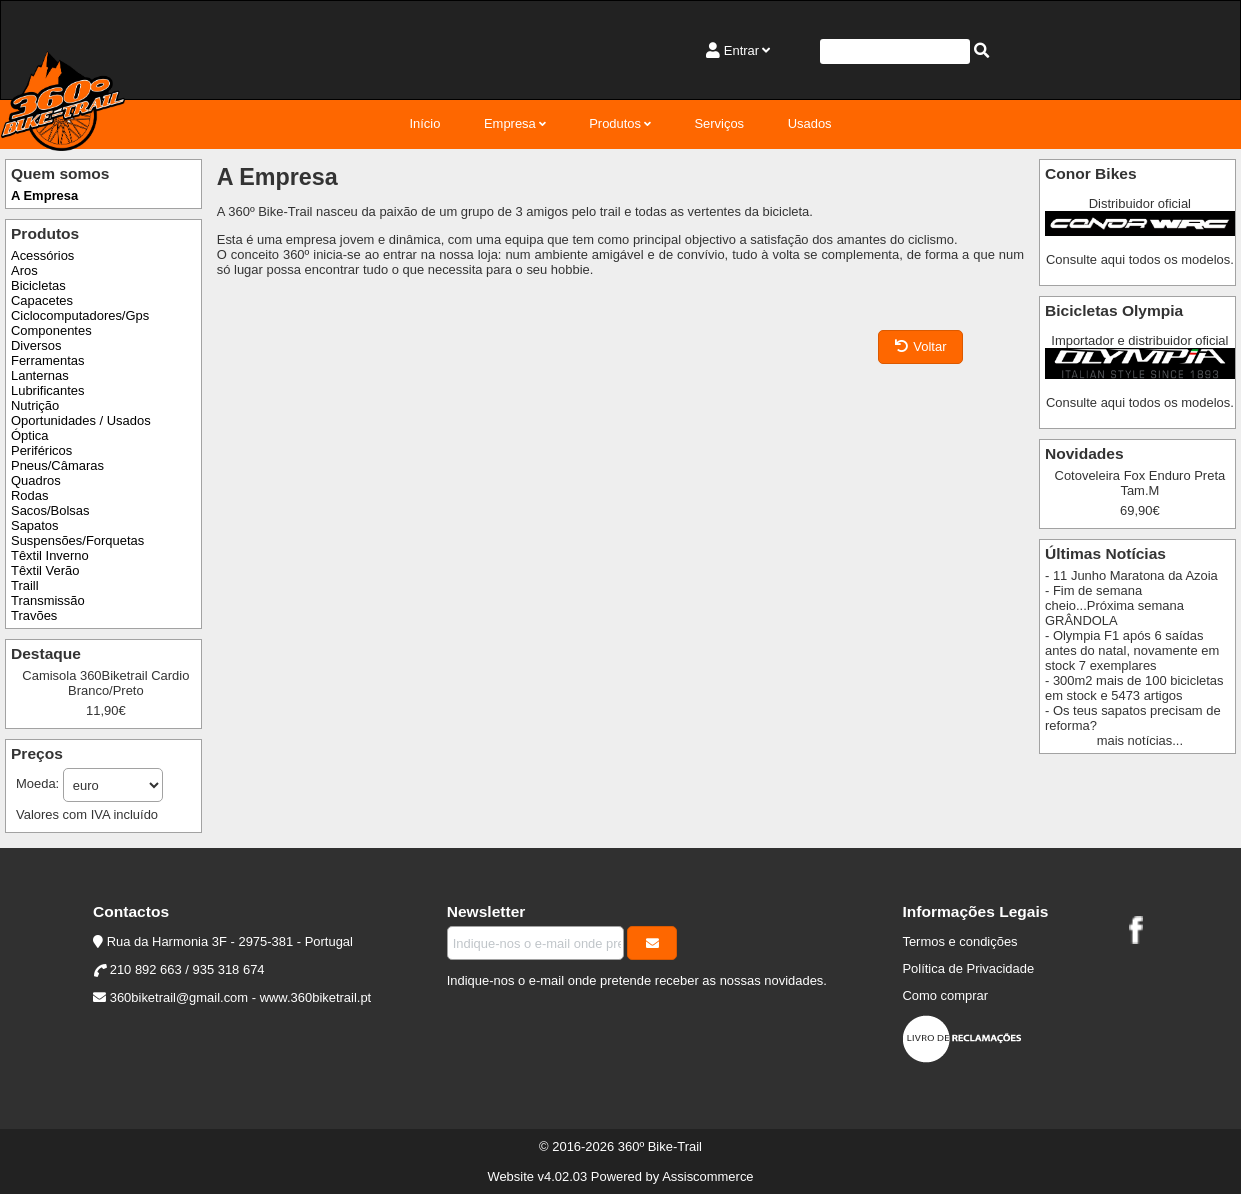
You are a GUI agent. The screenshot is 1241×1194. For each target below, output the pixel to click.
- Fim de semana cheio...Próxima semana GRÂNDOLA (1114, 605)
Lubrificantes (47, 390)
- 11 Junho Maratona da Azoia (1131, 575)
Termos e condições (959, 941)
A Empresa (44, 195)
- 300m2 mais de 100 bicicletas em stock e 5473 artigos (1134, 688)
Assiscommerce (707, 1176)
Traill (25, 585)
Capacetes (42, 300)
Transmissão (48, 600)
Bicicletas (38, 285)
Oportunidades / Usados (81, 420)
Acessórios (42, 255)
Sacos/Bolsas (50, 510)
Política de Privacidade (968, 968)
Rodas (29, 495)
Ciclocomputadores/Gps (80, 315)
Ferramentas (47, 360)
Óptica (29, 435)
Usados (810, 123)
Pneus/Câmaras (57, 465)
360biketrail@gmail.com (179, 997)
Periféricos (41, 450)
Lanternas (40, 375)
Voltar (920, 346)
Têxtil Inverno (50, 555)
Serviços (719, 123)
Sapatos (35, 525)
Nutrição (35, 405)
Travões (34, 615)
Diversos (36, 345)
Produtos (615, 123)
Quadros (36, 480)
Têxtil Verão (45, 570)
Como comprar (945, 995)
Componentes (51, 330)
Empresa (510, 123)
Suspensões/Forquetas (77, 540)
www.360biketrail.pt (316, 997)
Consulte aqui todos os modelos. (1140, 259)
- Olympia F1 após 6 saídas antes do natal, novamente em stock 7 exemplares (1132, 650)
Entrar (741, 50)
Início (424, 123)
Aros (24, 270)
